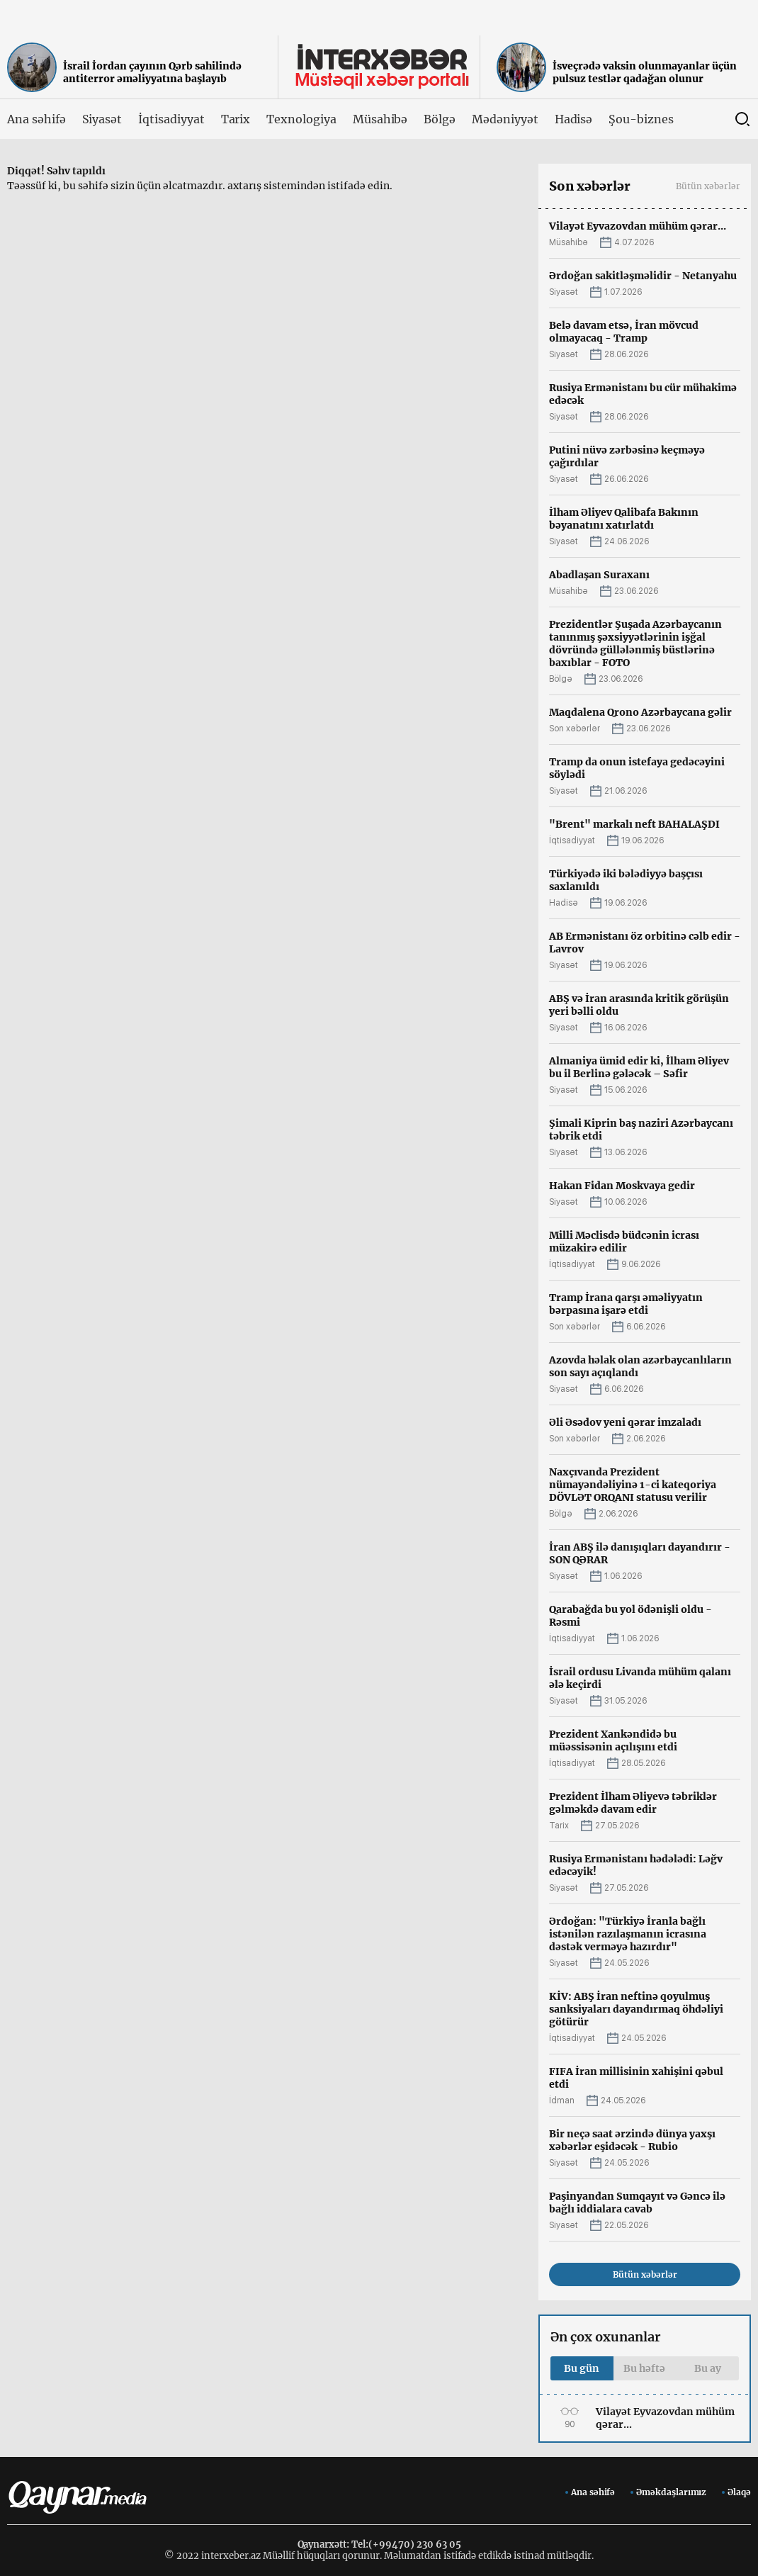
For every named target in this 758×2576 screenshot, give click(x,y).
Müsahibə (380, 119)
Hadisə (574, 119)
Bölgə (440, 119)
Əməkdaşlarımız (671, 2492)
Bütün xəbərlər (708, 186)
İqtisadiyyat (171, 119)
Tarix (236, 119)
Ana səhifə (36, 119)
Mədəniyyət (505, 119)
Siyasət (102, 119)
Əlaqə (739, 2492)
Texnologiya (301, 119)
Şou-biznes (641, 119)
